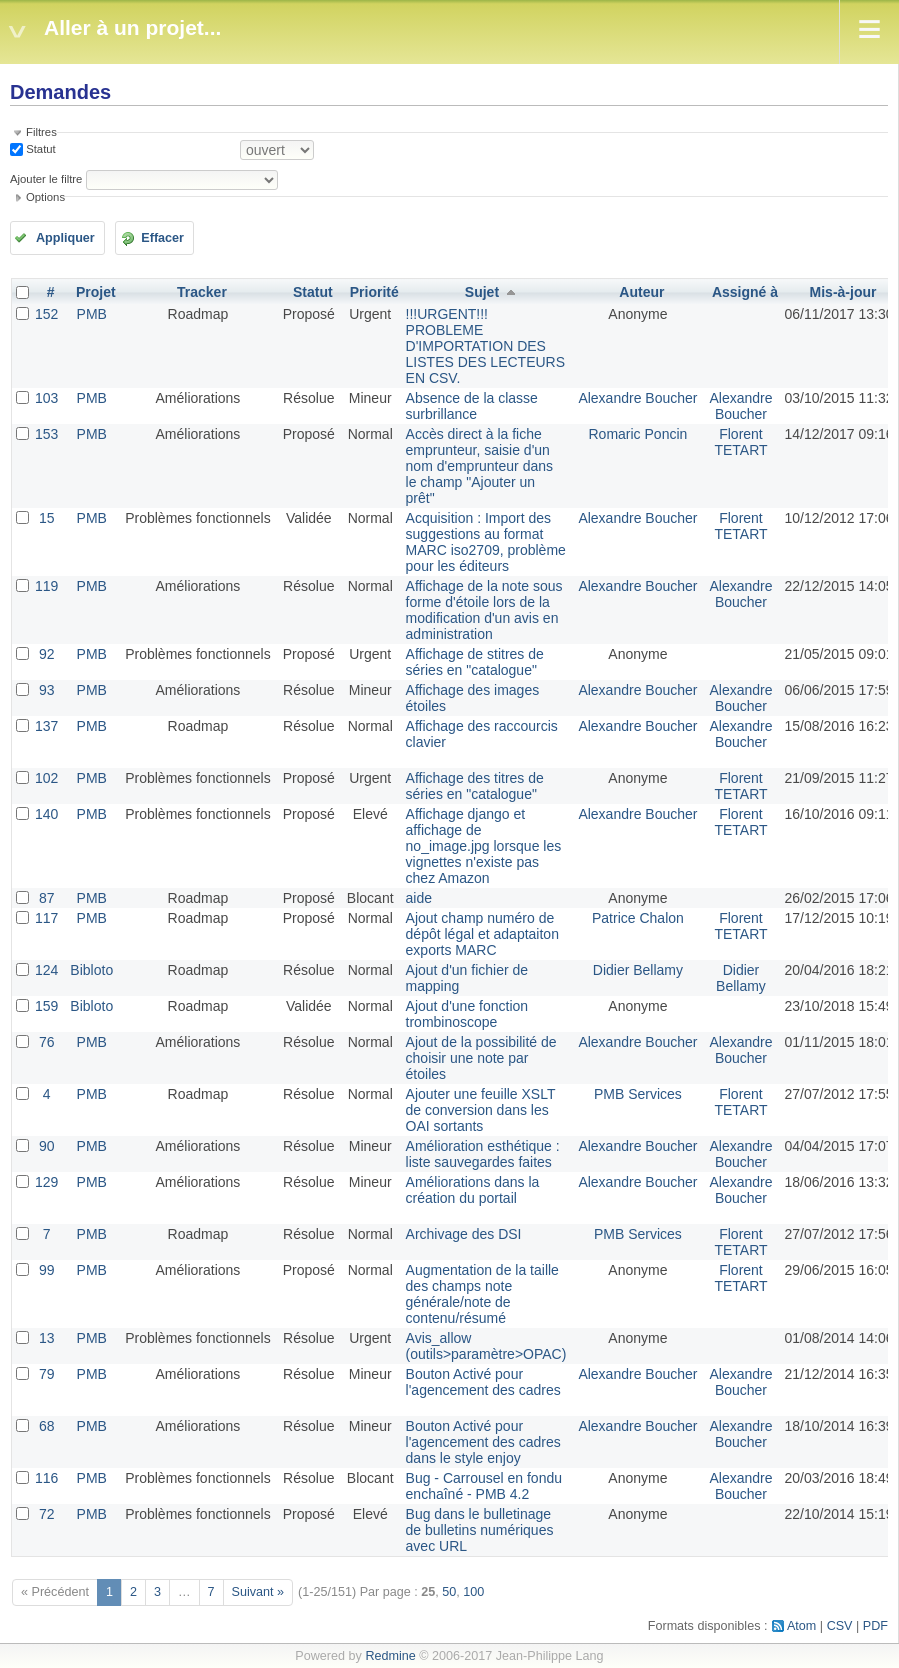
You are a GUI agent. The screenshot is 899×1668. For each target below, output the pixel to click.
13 (47, 1338)
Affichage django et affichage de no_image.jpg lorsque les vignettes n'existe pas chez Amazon (484, 846)
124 (46, 970)
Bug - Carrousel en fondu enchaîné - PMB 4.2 (484, 1486)
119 (46, 586)
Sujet (482, 292)
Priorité (374, 292)
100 (473, 1592)
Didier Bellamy (638, 970)
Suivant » (258, 1592)
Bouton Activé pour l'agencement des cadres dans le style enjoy (483, 1442)
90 (47, 1146)
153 (46, 434)
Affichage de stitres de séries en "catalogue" (475, 662)
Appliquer (65, 238)
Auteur (641, 292)
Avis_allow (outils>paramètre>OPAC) (486, 1346)
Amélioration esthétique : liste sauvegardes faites (483, 1154)
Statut (39, 149)
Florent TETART (740, 442)
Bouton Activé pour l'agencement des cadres (483, 1382)
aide (419, 898)
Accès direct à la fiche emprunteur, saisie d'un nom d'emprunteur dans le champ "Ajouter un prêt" (479, 466)
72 (47, 1514)
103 (46, 398)
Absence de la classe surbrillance (472, 406)
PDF (875, 1626)
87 (47, 898)
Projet (96, 292)
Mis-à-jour (843, 292)
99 (47, 1270)
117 (46, 918)
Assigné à (745, 292)
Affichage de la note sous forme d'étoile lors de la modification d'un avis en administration (484, 610)
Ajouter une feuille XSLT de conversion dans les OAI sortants (481, 1110)
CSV (840, 1626)
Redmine (390, 1656)
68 (47, 1426)
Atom (801, 1626)
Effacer (162, 238)
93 (47, 690)
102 (46, 778)
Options (45, 197)
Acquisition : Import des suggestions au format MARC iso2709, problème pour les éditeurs (486, 542)
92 (47, 654)
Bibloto (91, 970)
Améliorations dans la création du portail (473, 1190)
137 (46, 726)
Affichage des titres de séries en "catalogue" (475, 786)
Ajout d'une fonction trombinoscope (467, 1014)
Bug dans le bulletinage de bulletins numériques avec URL (480, 1530)
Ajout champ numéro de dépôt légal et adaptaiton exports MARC (482, 934)
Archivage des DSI (464, 1234)
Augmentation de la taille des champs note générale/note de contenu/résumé (482, 1294)
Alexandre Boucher (637, 398)
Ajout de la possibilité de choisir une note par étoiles (481, 1058)
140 (46, 814)
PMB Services (638, 1094)
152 (46, 314)
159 (46, 1006)
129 (46, 1182)
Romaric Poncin (638, 434)
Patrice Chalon (638, 918)
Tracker (202, 292)
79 (47, 1374)
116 (46, 1478)
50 (449, 1592)
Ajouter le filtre (46, 179)
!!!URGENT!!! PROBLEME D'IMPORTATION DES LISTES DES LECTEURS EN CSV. (486, 346)
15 (47, 518)
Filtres (41, 132)
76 (47, 1042)
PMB (92, 314)
